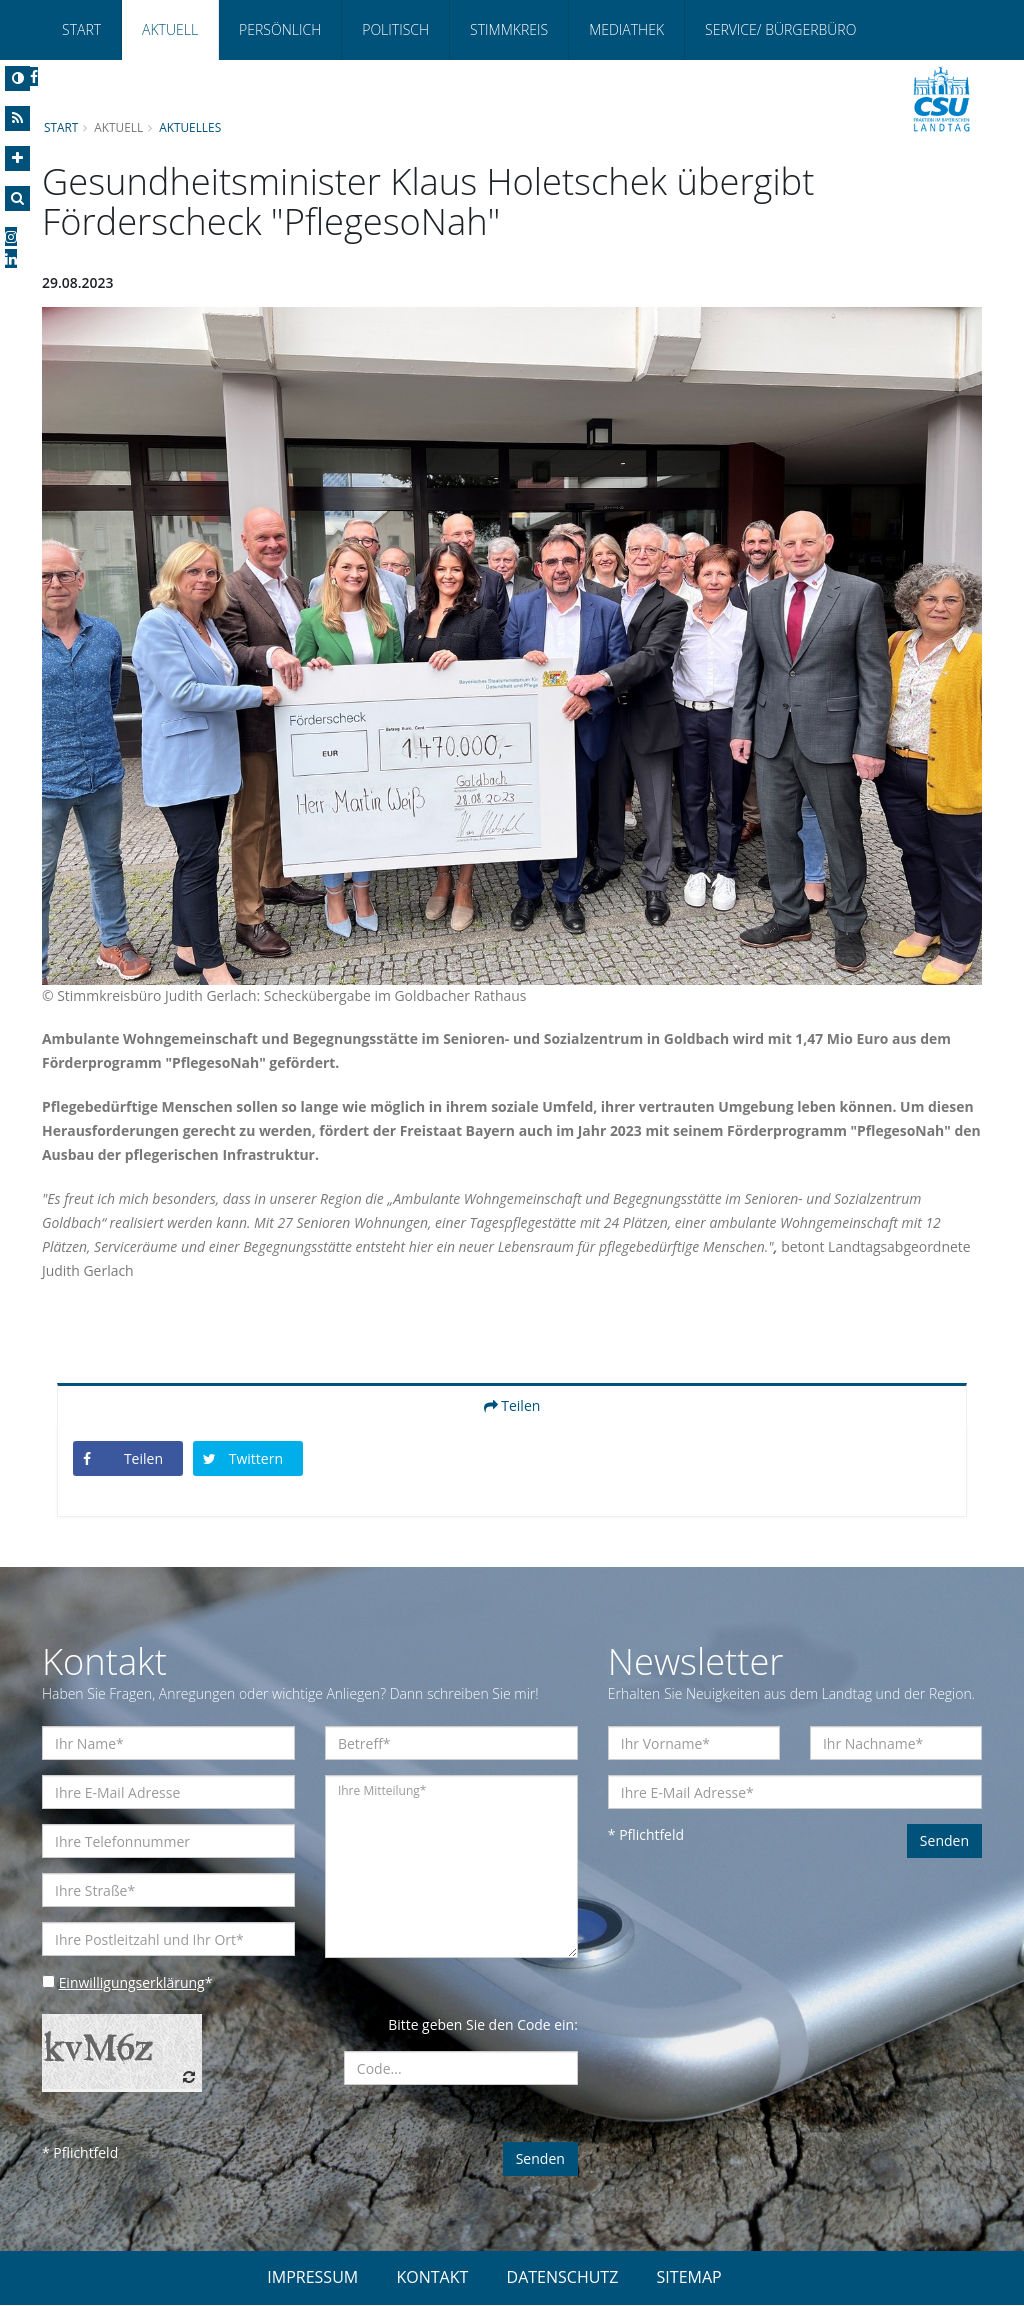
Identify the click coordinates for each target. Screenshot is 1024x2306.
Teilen (512, 1406)
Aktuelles (191, 127)
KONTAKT (432, 2278)
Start (81, 29)
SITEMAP (689, 2278)
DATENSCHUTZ (563, 2278)
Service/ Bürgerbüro (780, 29)
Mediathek (626, 29)
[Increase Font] (17, 158)
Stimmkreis (509, 29)
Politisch (395, 29)
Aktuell (170, 29)
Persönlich (280, 29)
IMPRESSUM (312, 2278)
